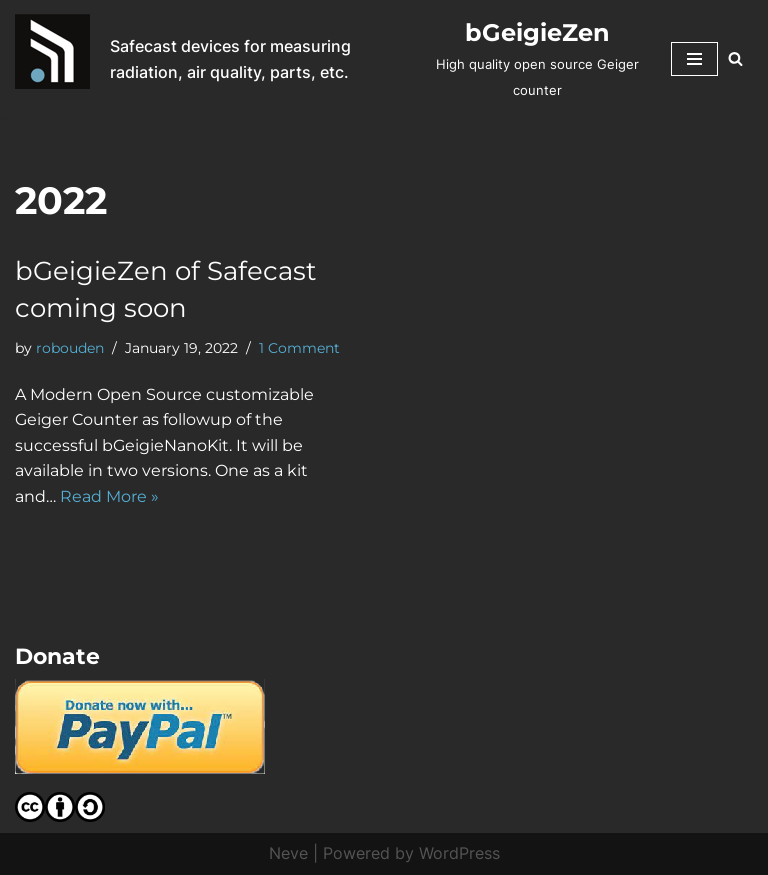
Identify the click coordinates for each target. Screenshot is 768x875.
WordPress (459, 853)
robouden (70, 348)
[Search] (735, 58)
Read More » (109, 496)
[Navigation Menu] (694, 59)
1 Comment (299, 348)
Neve (288, 853)
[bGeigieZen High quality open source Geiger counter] (538, 59)
